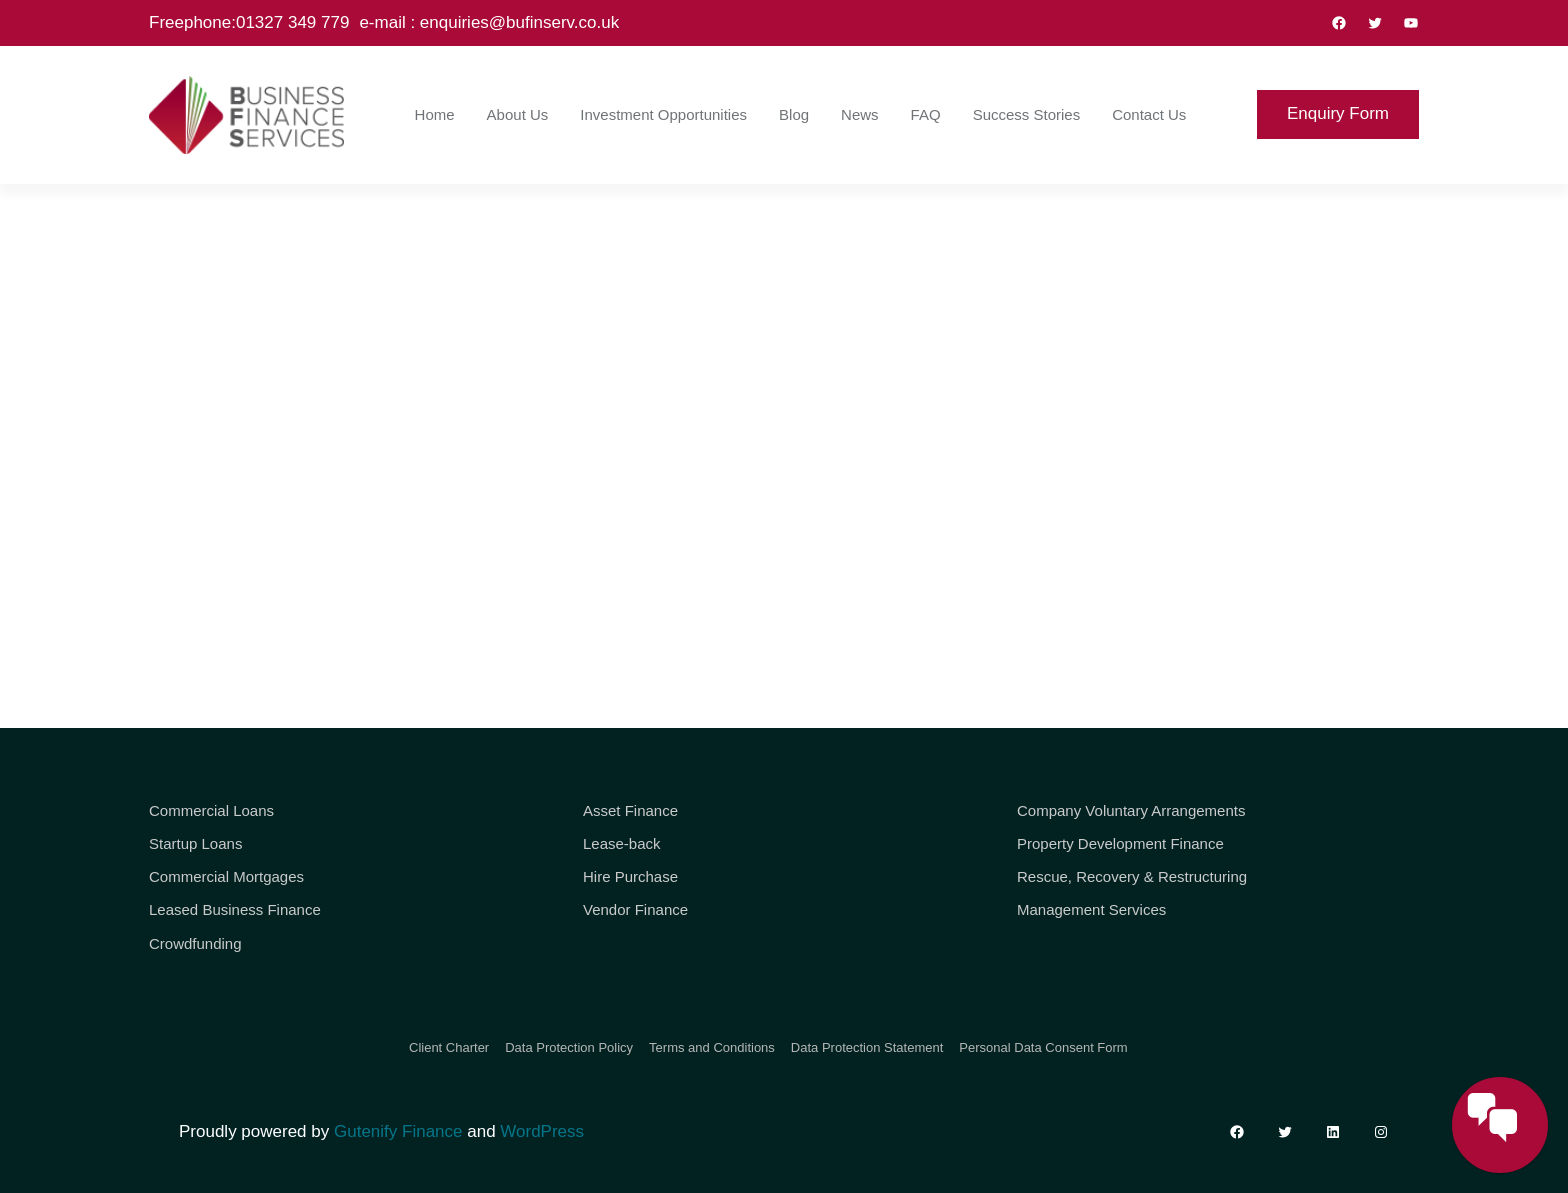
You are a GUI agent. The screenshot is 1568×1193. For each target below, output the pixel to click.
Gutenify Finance (398, 1131)
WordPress (542, 1131)
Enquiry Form (1338, 113)
